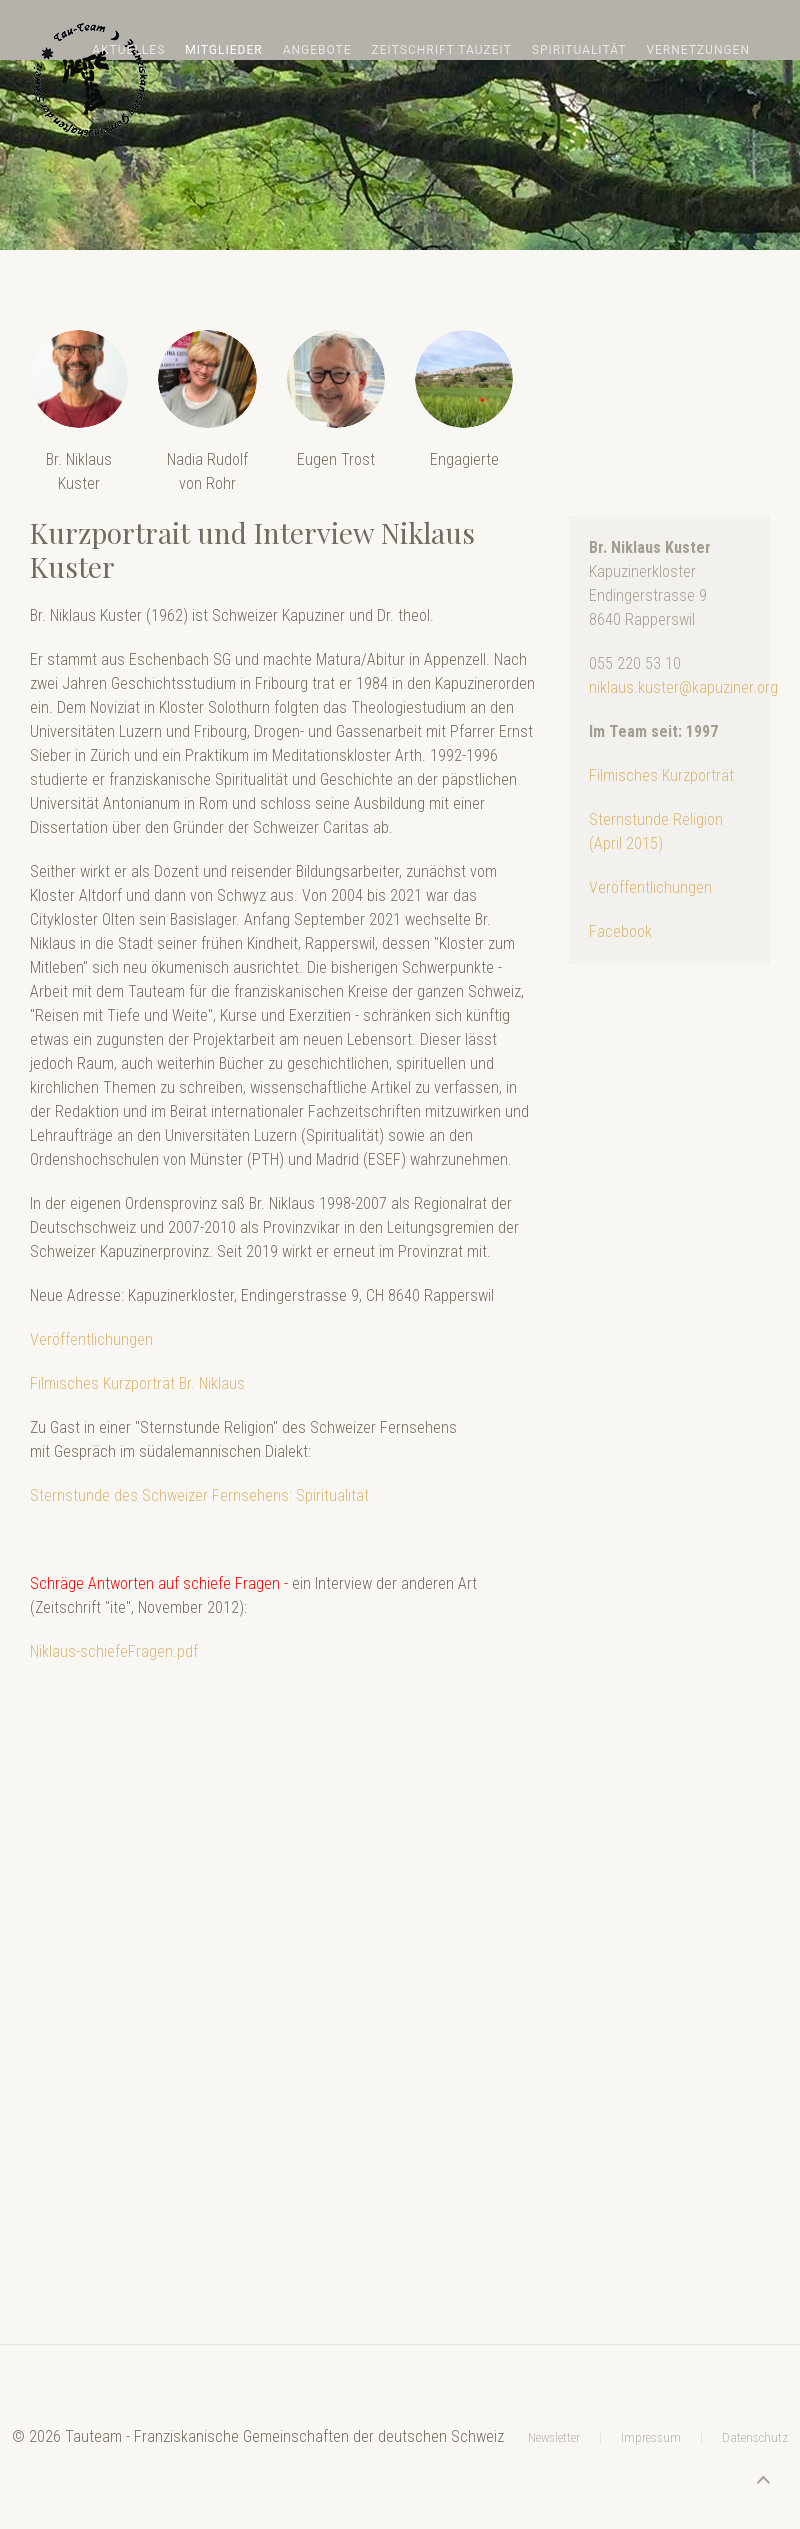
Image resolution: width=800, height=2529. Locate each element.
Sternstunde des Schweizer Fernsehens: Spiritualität (199, 1495)
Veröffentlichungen (91, 1339)
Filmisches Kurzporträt (661, 775)
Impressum (651, 2329)
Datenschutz (755, 2329)
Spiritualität (579, 50)
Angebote (317, 50)
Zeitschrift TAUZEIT (442, 50)
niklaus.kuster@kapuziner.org (683, 687)
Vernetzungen (698, 50)
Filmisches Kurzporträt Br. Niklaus (137, 1383)
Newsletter (554, 2329)
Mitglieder (223, 50)
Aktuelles (128, 50)
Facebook (620, 931)
